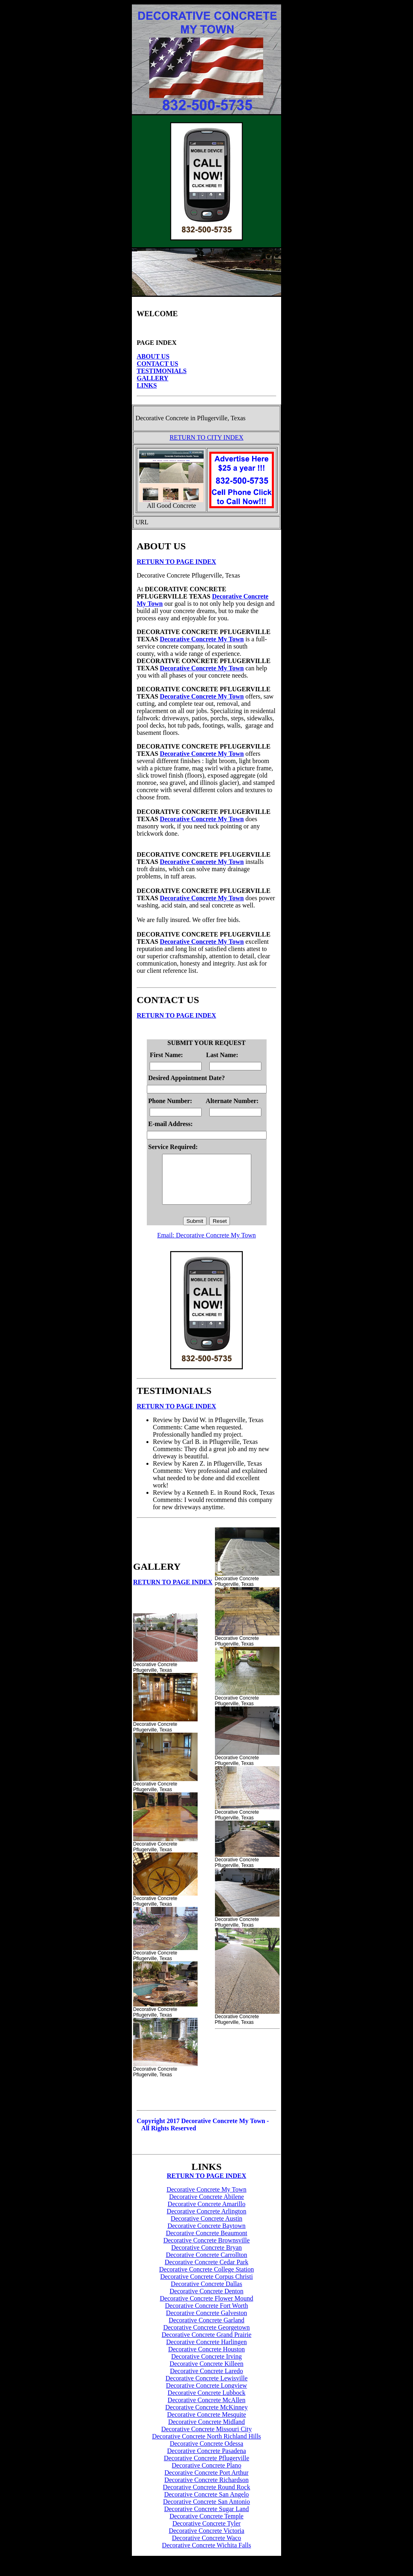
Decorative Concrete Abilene (206, 2206)
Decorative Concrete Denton (206, 2300)
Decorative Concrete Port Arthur (206, 2482)
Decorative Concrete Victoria (206, 2540)
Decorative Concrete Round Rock (206, 2496)
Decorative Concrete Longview (206, 2395)
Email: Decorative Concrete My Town (206, 1244)
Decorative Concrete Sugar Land (206, 2518)
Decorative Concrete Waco (206, 2547)
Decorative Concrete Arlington (206, 2220)
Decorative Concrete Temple (206, 2525)
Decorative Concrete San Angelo (206, 2504)
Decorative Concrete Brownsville (206, 2249)
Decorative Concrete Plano (206, 2475)
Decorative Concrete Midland (206, 2431)
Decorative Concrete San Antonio (206, 2511)
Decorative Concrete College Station (206, 2279)
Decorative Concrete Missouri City (206, 2438)
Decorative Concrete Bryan (206, 2257)
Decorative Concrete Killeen (206, 2373)
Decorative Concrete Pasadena (206, 2460)
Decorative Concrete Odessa (206, 2453)
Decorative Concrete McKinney (206, 2416)
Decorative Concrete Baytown (206, 2235)
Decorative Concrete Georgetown (206, 2337)
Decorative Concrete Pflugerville (206, 2467)
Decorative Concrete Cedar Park (206, 2271)
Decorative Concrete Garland (206, 2329)
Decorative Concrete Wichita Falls (206, 2554)
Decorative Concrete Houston (206, 2358)
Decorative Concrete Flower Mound (206, 2308)
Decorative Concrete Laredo (206, 2380)
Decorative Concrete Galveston (206, 2322)
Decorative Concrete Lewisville (206, 2387)
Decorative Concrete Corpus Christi (206, 2286)
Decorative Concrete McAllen (207, 2409)
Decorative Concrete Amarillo (207, 2213)
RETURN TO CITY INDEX (206, 437)
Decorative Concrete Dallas (206, 2293)
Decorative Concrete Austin (206, 2228)
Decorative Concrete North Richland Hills (206, 2446)
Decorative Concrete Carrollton (206, 2264)
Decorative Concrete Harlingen (206, 2351)
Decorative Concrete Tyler (206, 2533)
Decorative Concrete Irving (206, 2366)
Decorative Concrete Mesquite (206, 2424)
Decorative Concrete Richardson (207, 2489)
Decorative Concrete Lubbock (207, 2402)
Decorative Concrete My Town (202, 639)
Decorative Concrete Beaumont (206, 2242)
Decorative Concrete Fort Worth (206, 2315)
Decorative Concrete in (165, 418)
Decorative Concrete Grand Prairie (207, 2344)
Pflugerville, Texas (221, 418)
